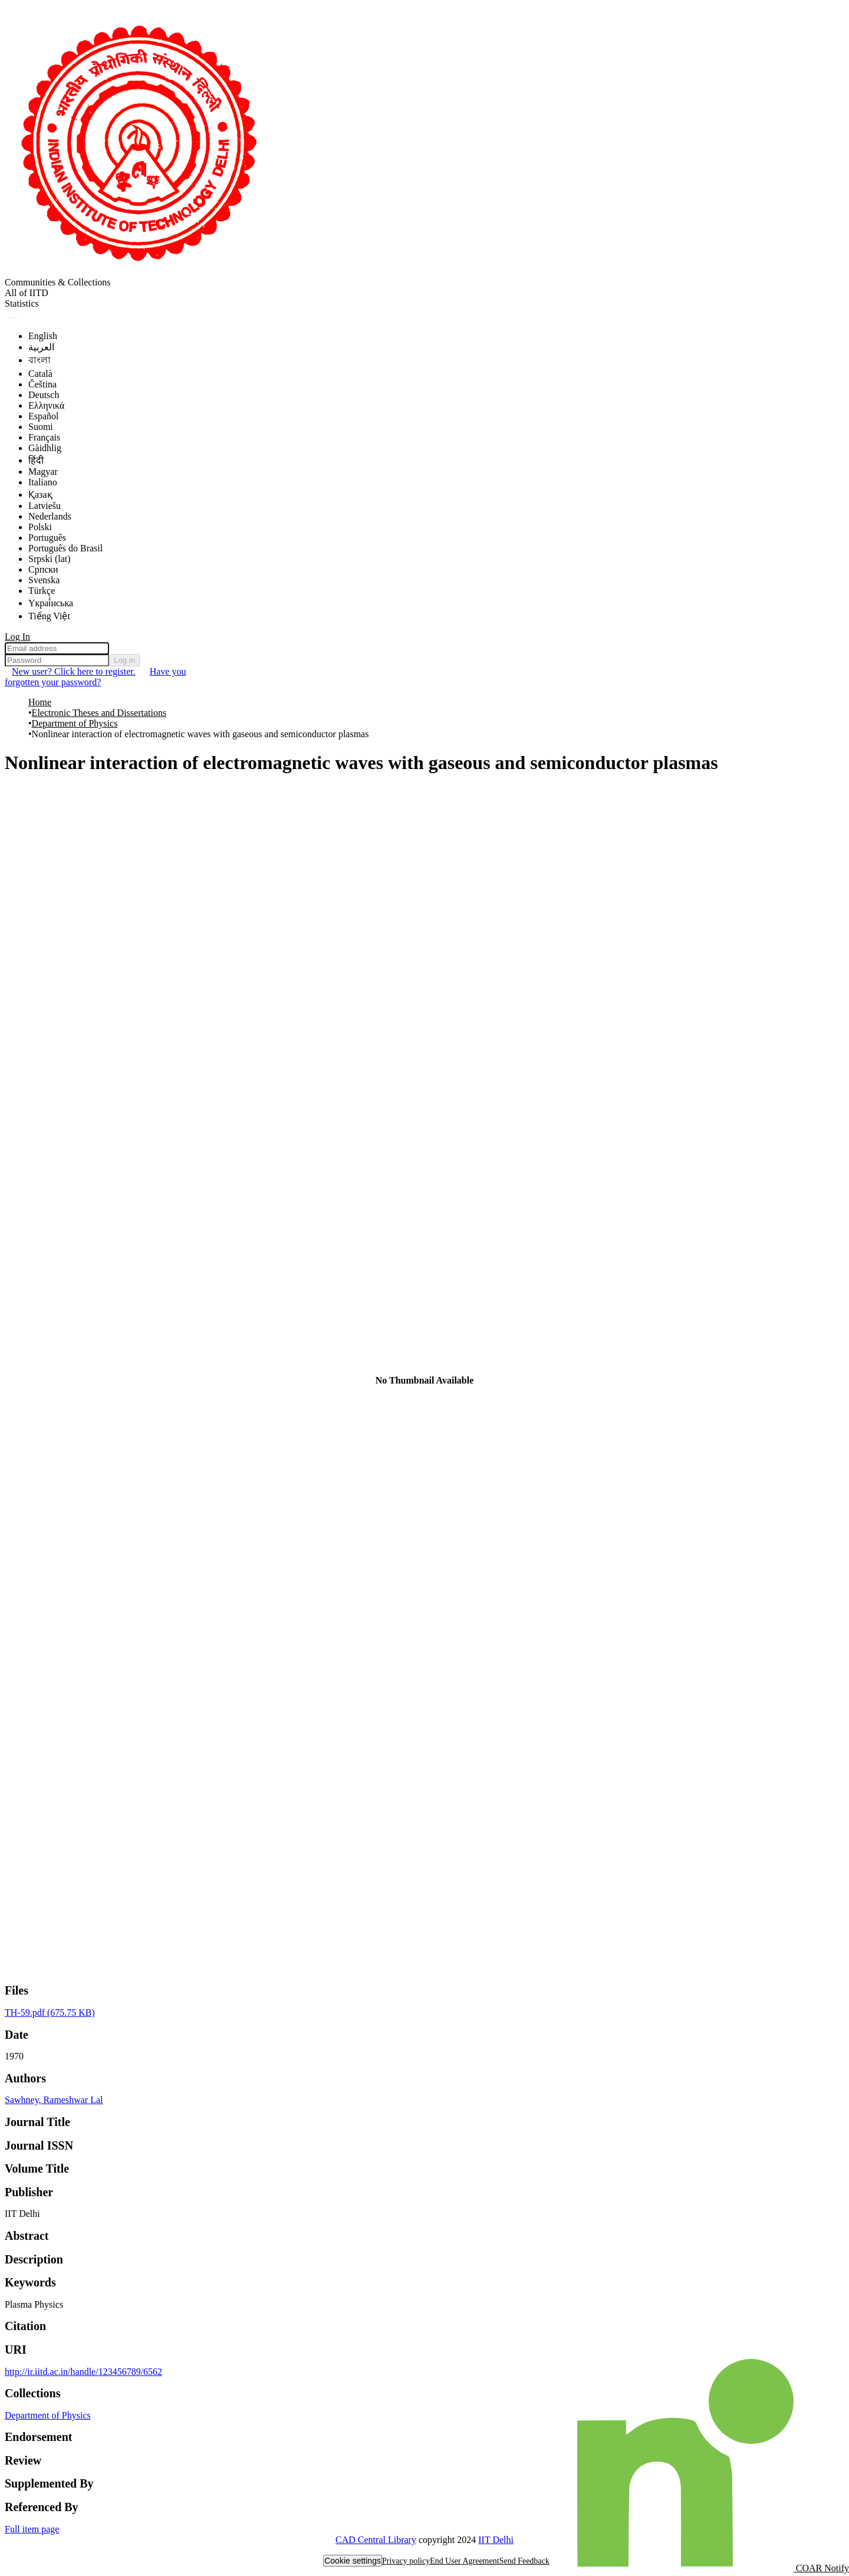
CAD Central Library (375, 2540)
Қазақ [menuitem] (40, 494)
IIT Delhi (496, 2540)
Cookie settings (352, 2560)
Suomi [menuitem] (40, 427)
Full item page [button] (32, 2529)
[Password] (57, 660)
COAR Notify (713, 2568)
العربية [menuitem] (41, 347)
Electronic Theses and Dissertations (99, 713)
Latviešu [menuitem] (44, 506)
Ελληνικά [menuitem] (46, 405)
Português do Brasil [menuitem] (65, 548)
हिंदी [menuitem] (36, 460)
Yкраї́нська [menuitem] (50, 603)
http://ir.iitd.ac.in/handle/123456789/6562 (83, 2372)
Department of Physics (75, 723)
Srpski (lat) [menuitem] (49, 559)
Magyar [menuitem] (43, 471)
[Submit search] (13, 317)
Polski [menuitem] (40, 527)
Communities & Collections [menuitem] (58, 282)
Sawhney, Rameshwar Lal (54, 2100)
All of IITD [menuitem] (26, 293)
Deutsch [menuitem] (43, 395)
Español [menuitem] (43, 416)
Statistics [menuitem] (22, 303)
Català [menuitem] (40, 374)
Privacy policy (406, 2561)
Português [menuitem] (47, 538)
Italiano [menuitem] (42, 482)
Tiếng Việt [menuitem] (49, 616)
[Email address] (57, 648)
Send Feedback (524, 2561)
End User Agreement (464, 2561)
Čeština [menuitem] (42, 384)
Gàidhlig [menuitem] (44, 448)
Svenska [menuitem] (44, 580)
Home (39, 702)
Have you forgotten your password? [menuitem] (95, 676)
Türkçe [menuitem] (41, 591)
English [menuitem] (42, 336)
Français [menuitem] (44, 437)
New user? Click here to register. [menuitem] (74, 671)
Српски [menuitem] (43, 569)
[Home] (137, 272)
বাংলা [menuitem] (39, 360)
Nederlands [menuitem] (49, 516)
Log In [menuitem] (17, 637)
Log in (124, 660)
